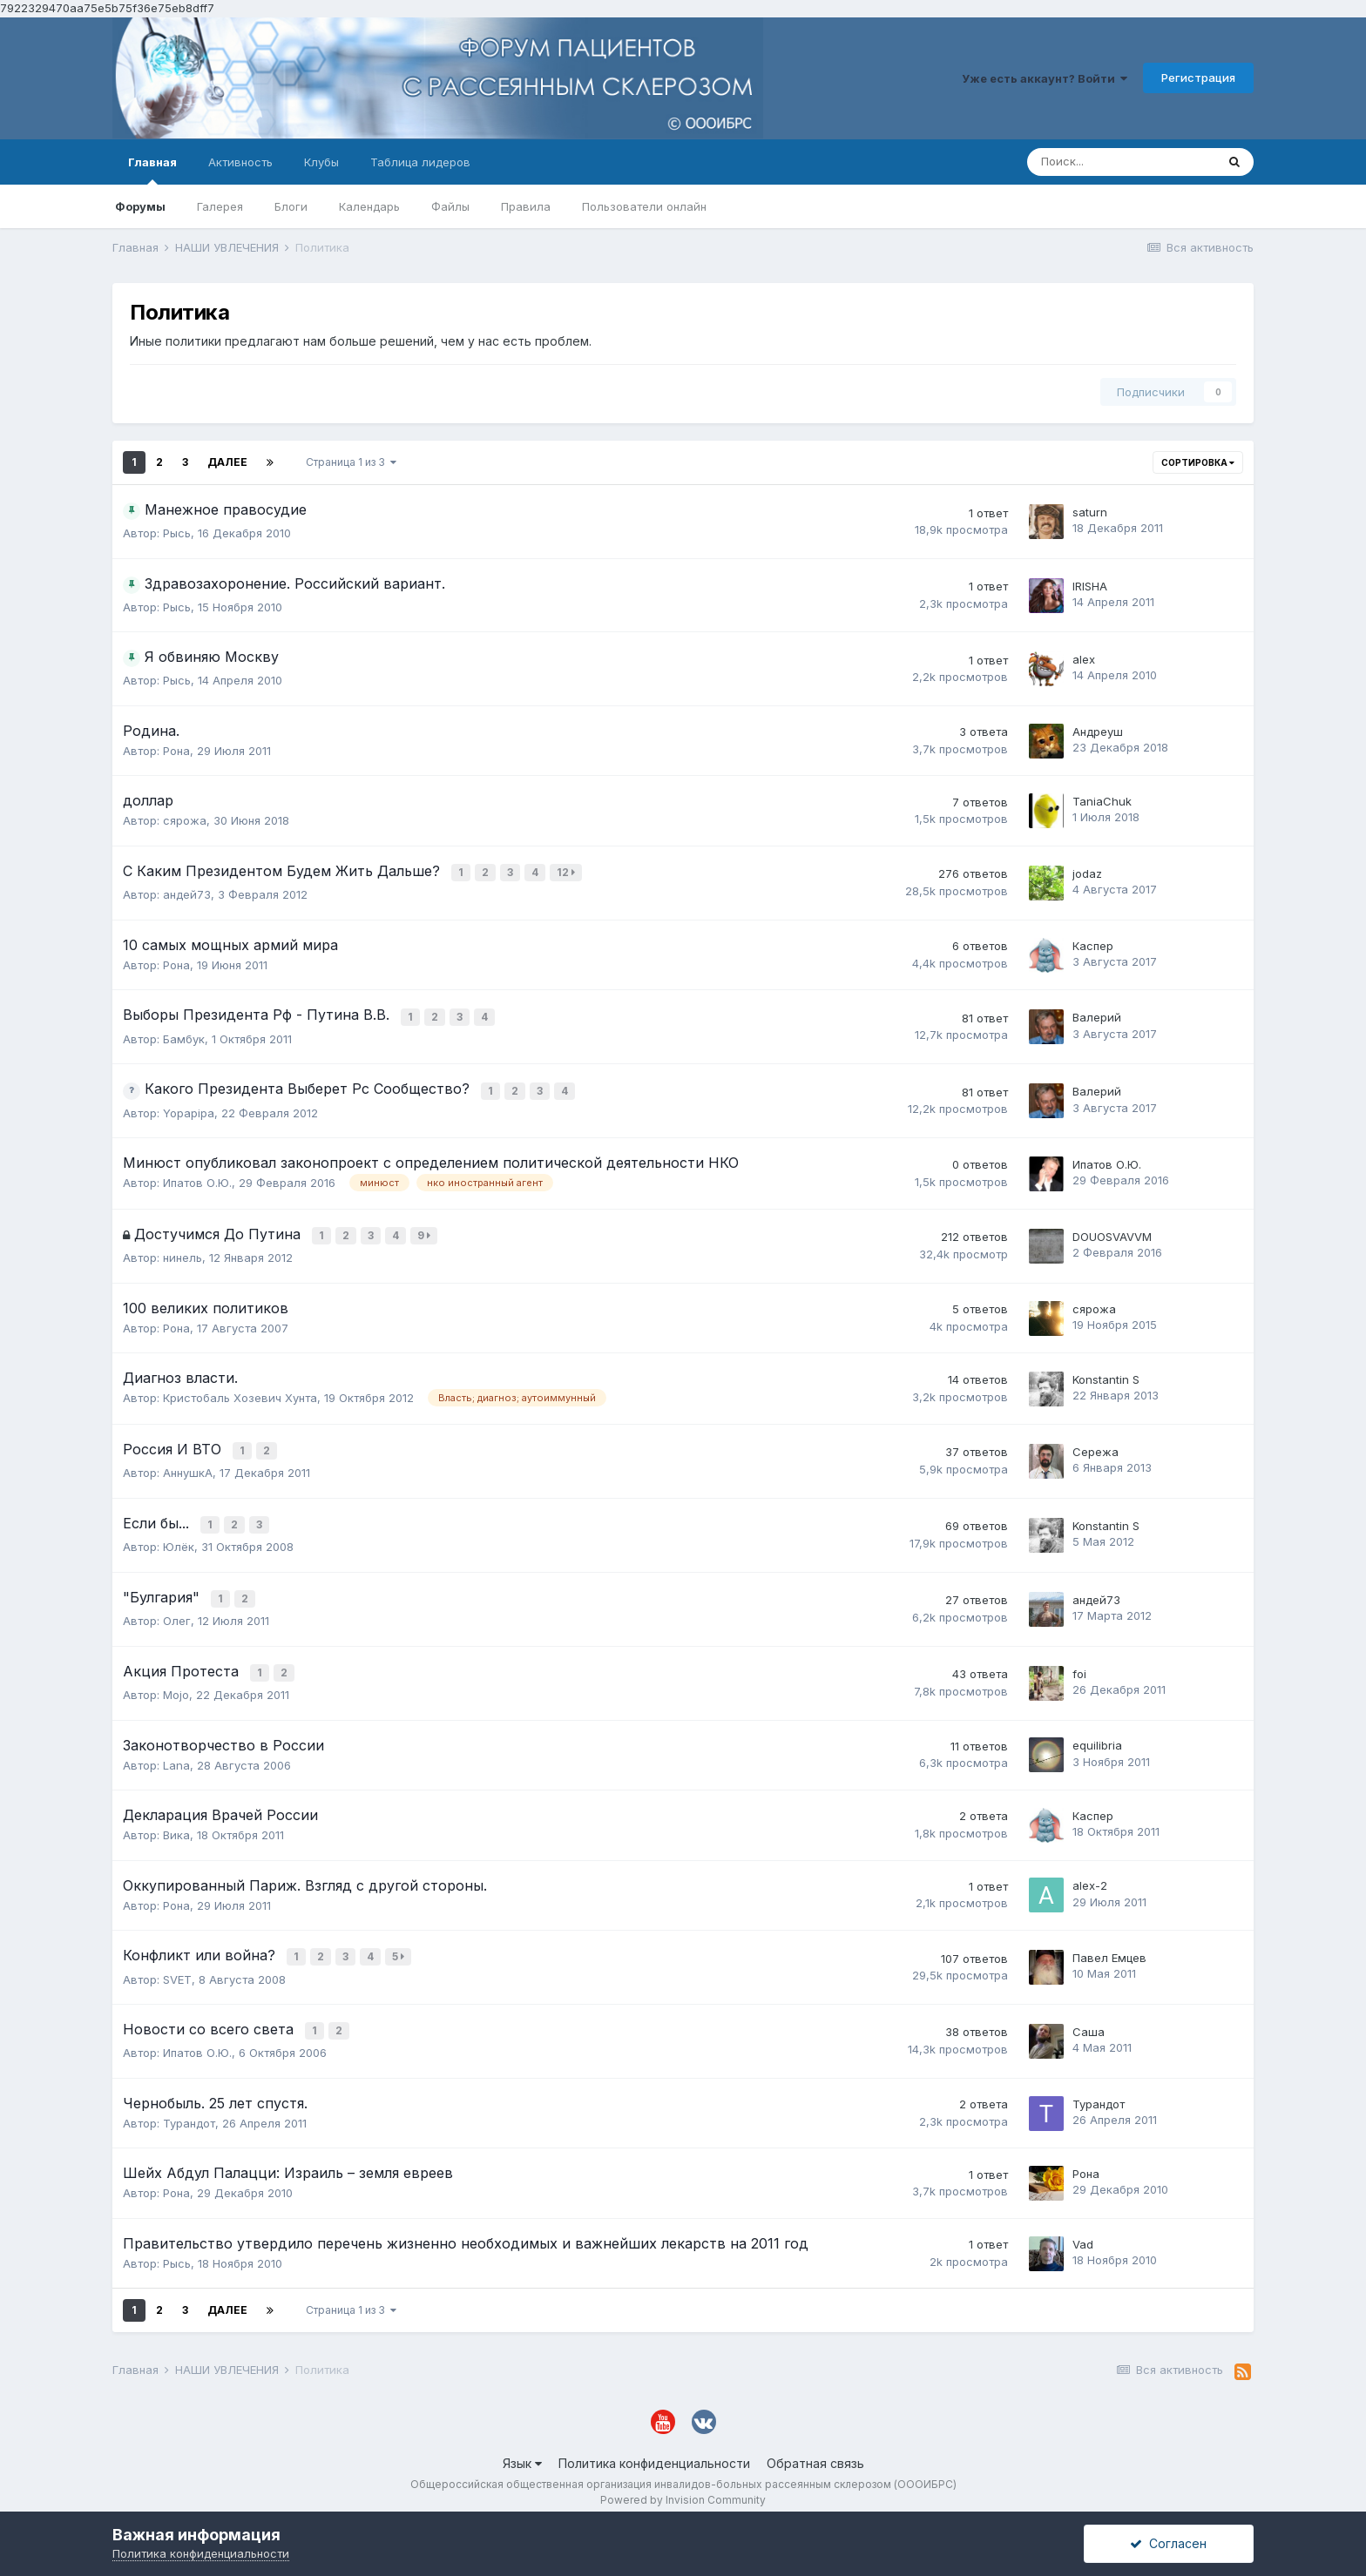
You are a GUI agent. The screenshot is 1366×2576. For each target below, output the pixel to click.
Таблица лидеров (420, 162)
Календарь (369, 206)
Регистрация (1198, 77)
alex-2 (1089, 1871)
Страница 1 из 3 (351, 462)
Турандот (189, 2104)
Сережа (1095, 1444)
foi (1079, 1659)
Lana (176, 1750)
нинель (182, 1251)
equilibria (1097, 1730)
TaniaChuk (1102, 801)
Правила (526, 206)
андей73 (187, 893)
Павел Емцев (1109, 1941)
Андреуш (1097, 731)
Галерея (220, 206)
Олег (177, 1608)
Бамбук (184, 1035)
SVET (177, 1962)
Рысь (177, 533)
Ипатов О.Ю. (197, 1178)
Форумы (140, 206)
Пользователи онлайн (644, 206)
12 (567, 872)
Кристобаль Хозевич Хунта (240, 1392)
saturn (1089, 512)
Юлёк (178, 1536)
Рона (176, 751)
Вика (176, 1820)
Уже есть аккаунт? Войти (1044, 78)
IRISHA (1089, 586)
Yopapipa (188, 1108)
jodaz (1087, 873)
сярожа (184, 820)
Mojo (176, 1680)
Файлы (450, 206)
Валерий (1096, 1015)
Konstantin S (1105, 1372)
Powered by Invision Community (683, 2480)
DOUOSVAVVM (1112, 1230)
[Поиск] (1121, 162)
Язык (522, 2444)
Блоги (291, 206)
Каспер (1092, 943)
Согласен (1168, 2543)
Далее (227, 462)
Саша (1088, 2013)
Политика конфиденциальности (654, 2444)
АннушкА (188, 1464)
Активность (240, 162)
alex (1083, 659)
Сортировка (1197, 462)
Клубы (321, 162)
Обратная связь (815, 2444)
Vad (1082, 2224)
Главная (152, 170)
